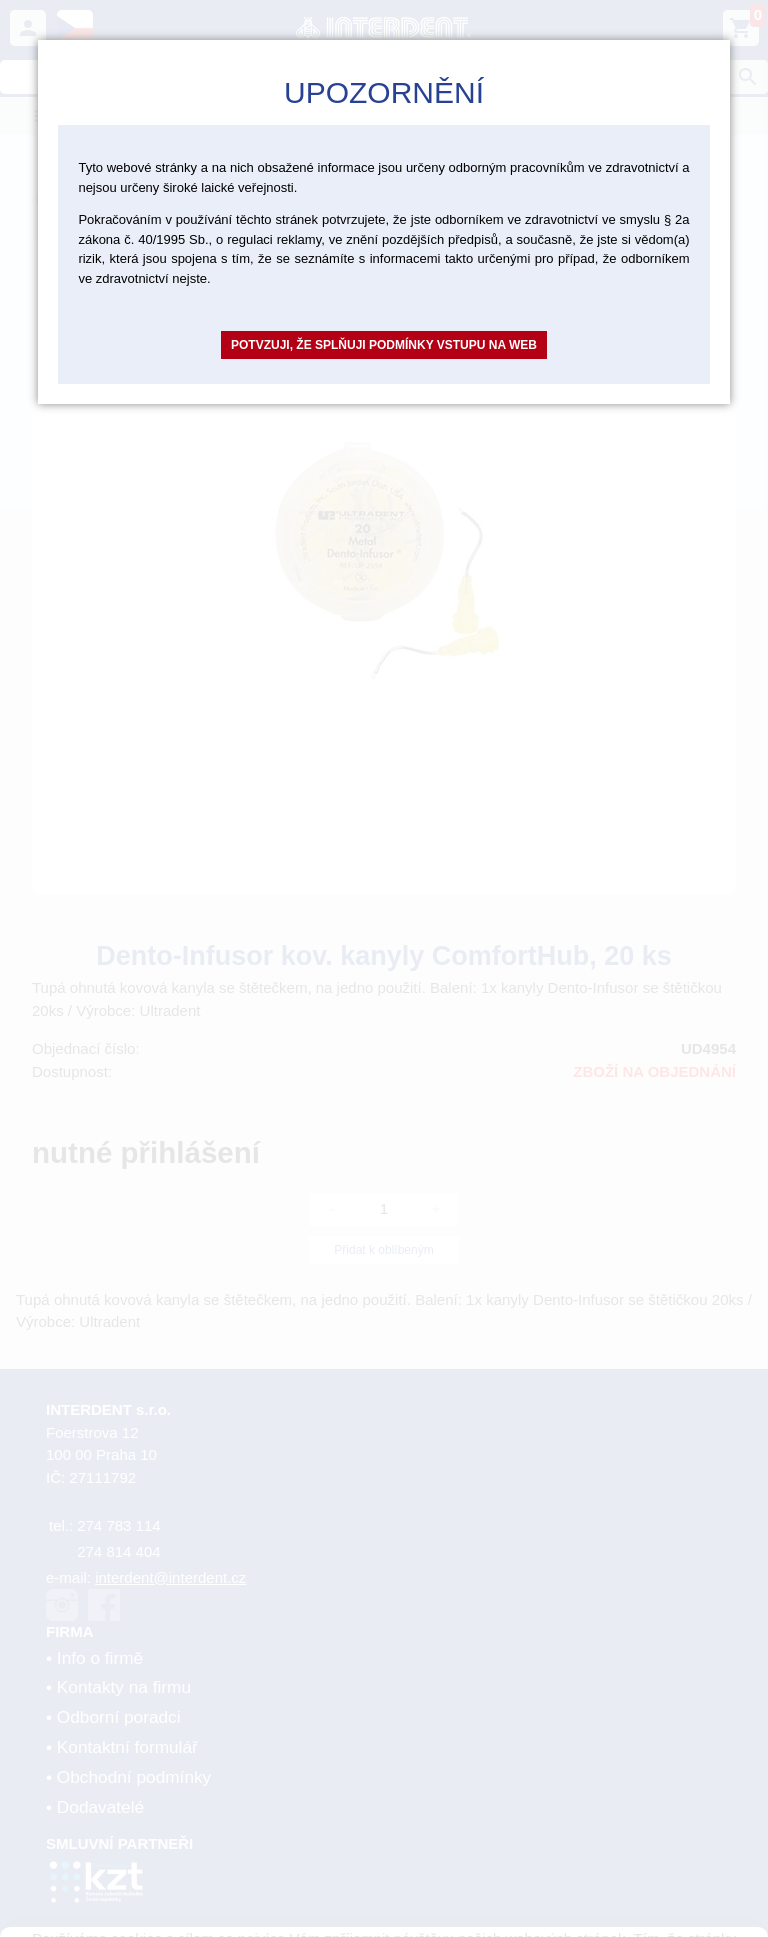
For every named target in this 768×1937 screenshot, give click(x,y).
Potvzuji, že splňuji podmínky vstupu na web (384, 345)
